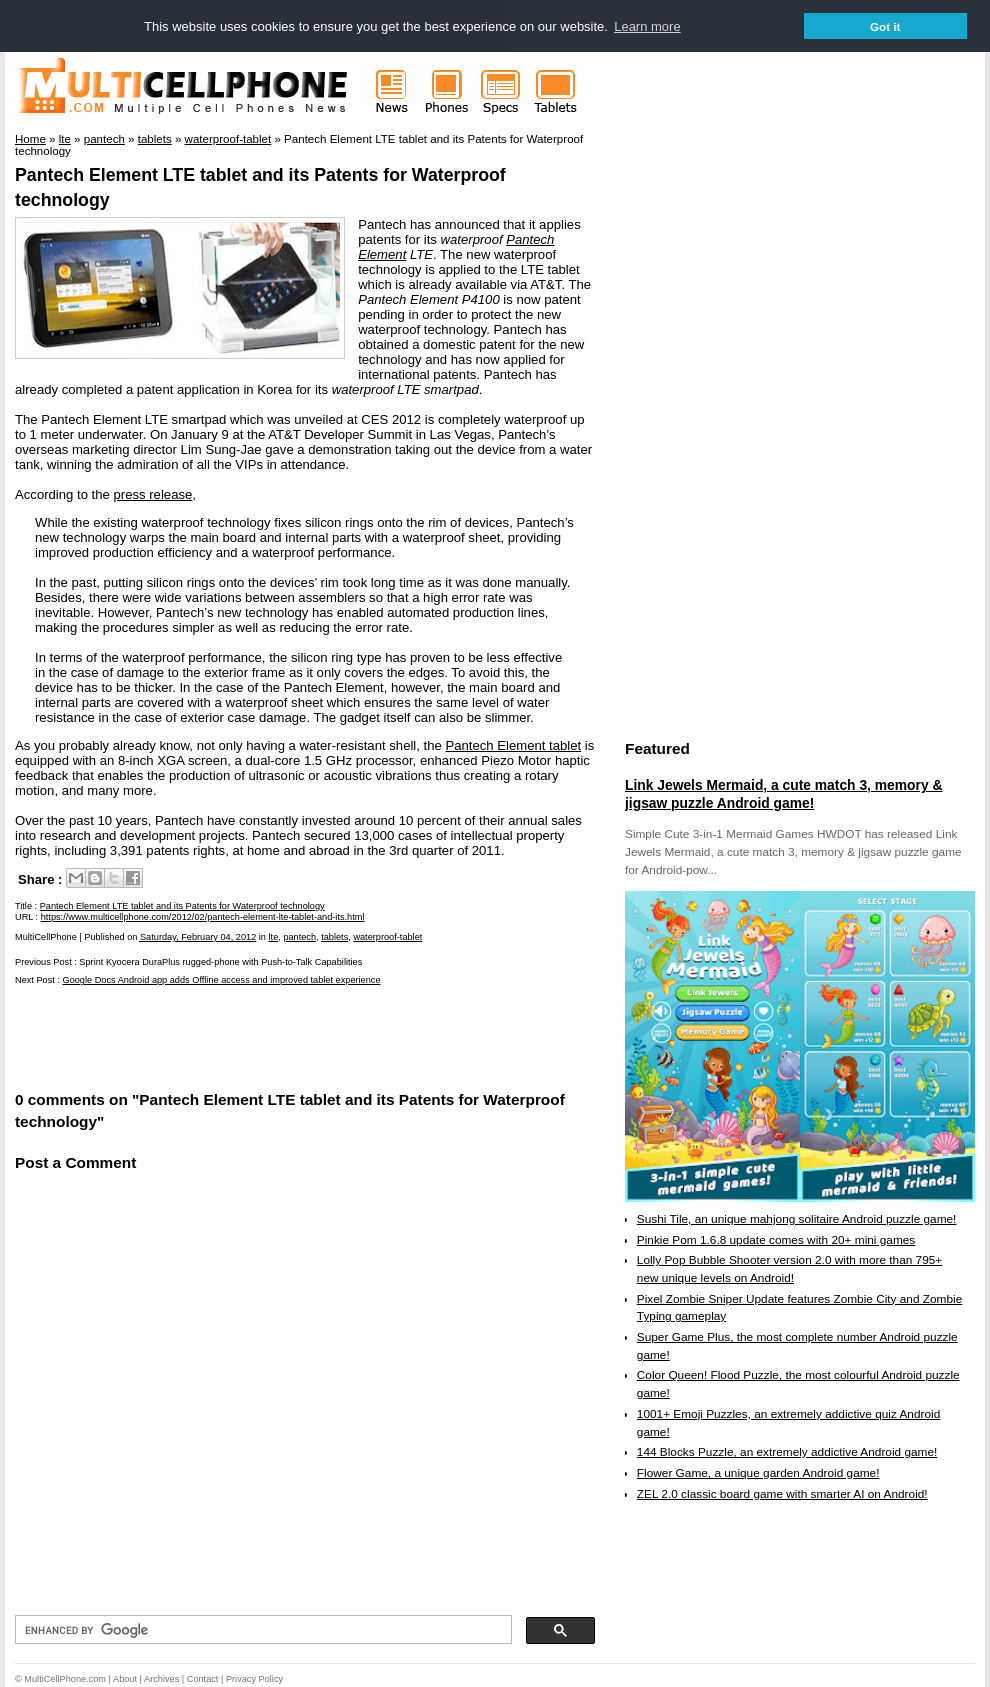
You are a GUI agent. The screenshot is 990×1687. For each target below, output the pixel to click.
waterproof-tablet (387, 937)
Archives (161, 1679)
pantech (299, 937)
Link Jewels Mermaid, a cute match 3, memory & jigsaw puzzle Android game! (783, 794)
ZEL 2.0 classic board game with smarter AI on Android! (782, 1494)
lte (274, 937)
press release (153, 494)
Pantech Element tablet (513, 745)
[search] (261, 1630)
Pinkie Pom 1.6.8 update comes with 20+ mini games (776, 1240)
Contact (203, 1679)
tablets (334, 937)
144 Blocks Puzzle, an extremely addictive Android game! (787, 1452)
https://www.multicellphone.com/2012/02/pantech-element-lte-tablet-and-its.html (203, 917)
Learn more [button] (647, 26)
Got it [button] (885, 26)
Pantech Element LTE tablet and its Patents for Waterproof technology (182, 906)
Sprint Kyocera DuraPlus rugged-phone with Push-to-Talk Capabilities (220, 962)
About (125, 1679)
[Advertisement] (249, 1037)
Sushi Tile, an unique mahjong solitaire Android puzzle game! (797, 1219)
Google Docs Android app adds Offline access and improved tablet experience (222, 980)
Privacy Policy (254, 1679)
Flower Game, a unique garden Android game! (758, 1473)
